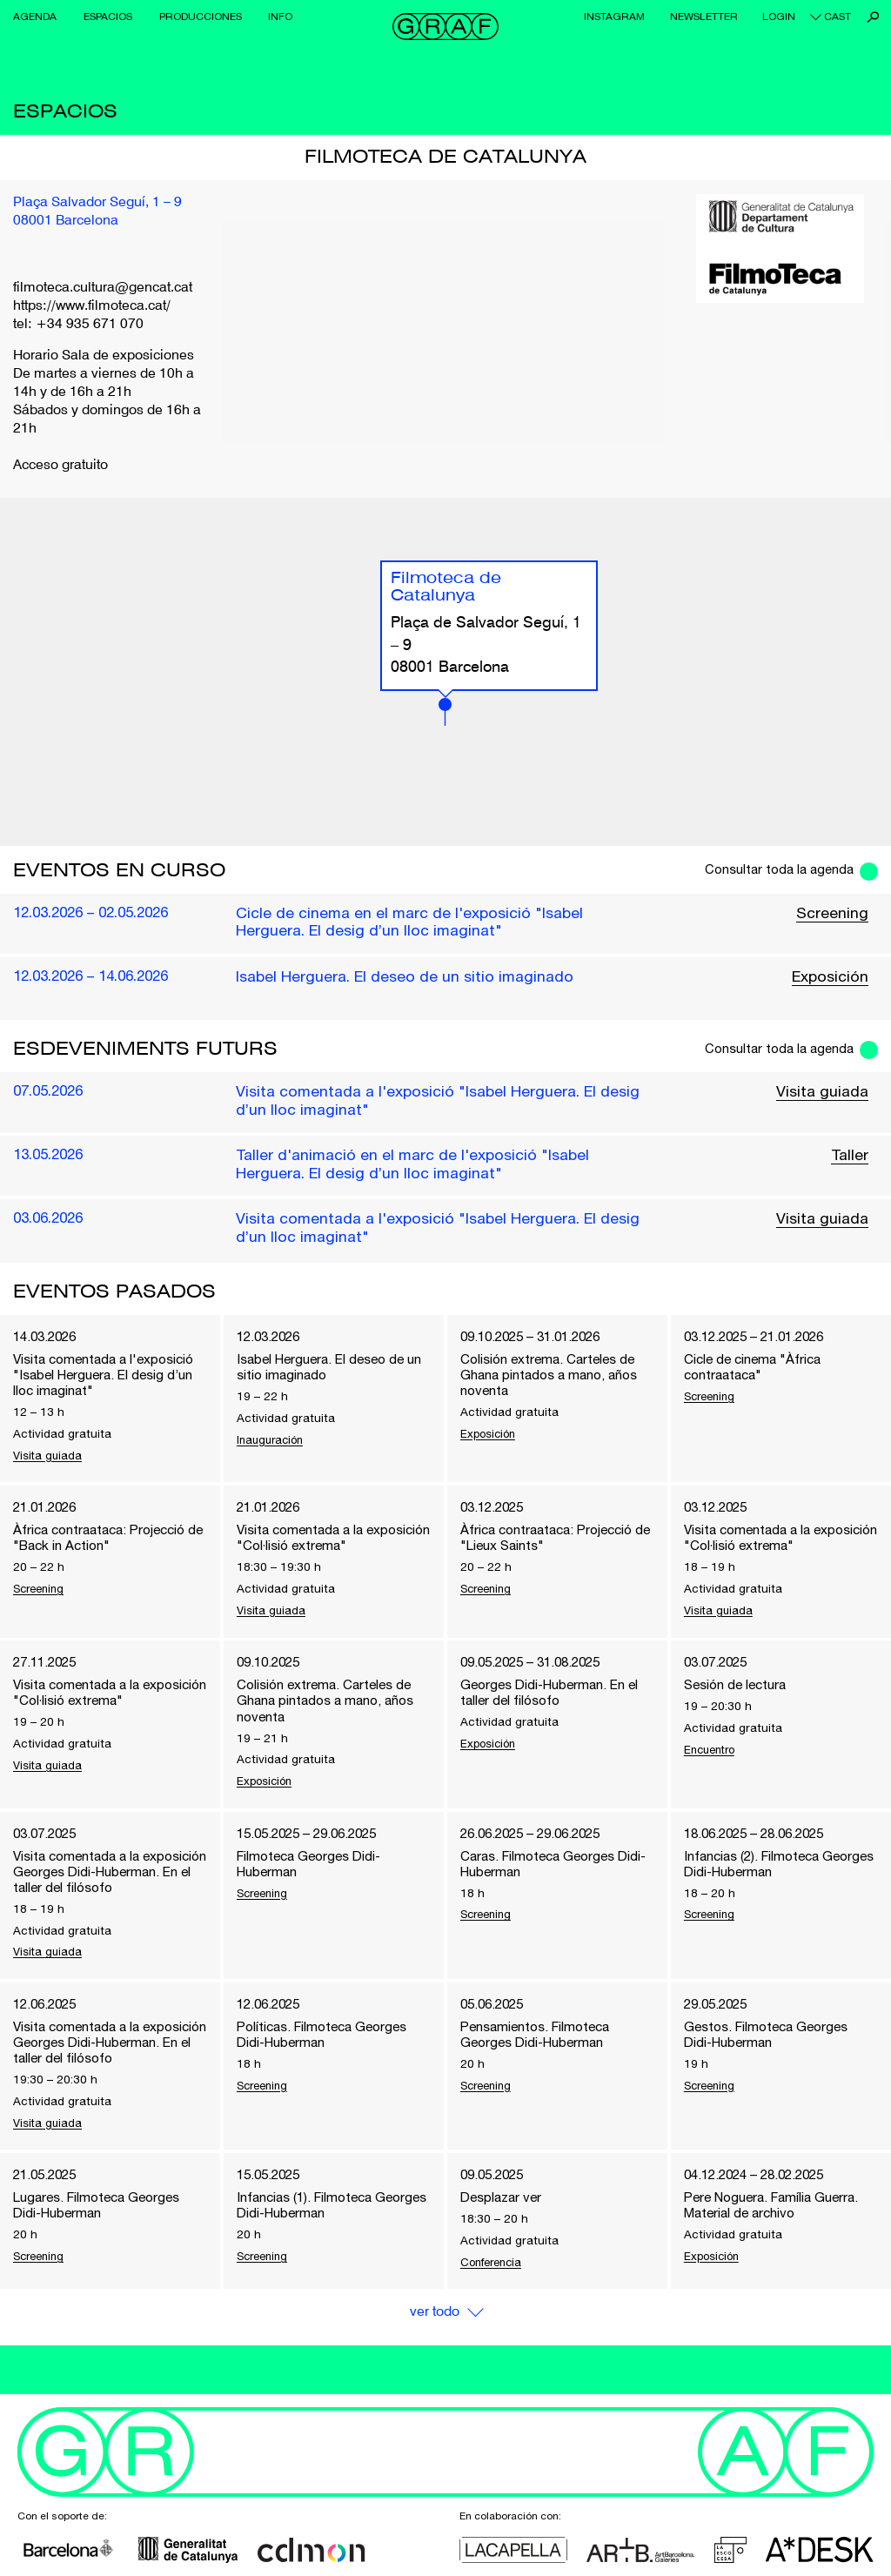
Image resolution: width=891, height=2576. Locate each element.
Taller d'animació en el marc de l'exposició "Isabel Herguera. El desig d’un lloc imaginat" (415, 1166)
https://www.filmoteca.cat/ (92, 306)
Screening (832, 913)
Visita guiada (822, 1093)
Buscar (873, 17)
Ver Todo (434, 2361)
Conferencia (494, 2311)
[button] (445, 712)
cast (837, 16)
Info (280, 16)
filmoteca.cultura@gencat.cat (102, 288)
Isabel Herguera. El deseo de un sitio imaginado (405, 977)
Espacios (108, 16)
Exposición (829, 977)
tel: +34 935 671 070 (78, 325)
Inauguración (273, 1444)
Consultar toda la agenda (776, 869)
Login (778, 16)
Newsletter (704, 16)
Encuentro (712, 1758)
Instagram (614, 16)
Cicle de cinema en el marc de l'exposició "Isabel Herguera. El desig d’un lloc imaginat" (411, 922)
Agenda (35, 16)
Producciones (200, 16)
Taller (849, 1157)
